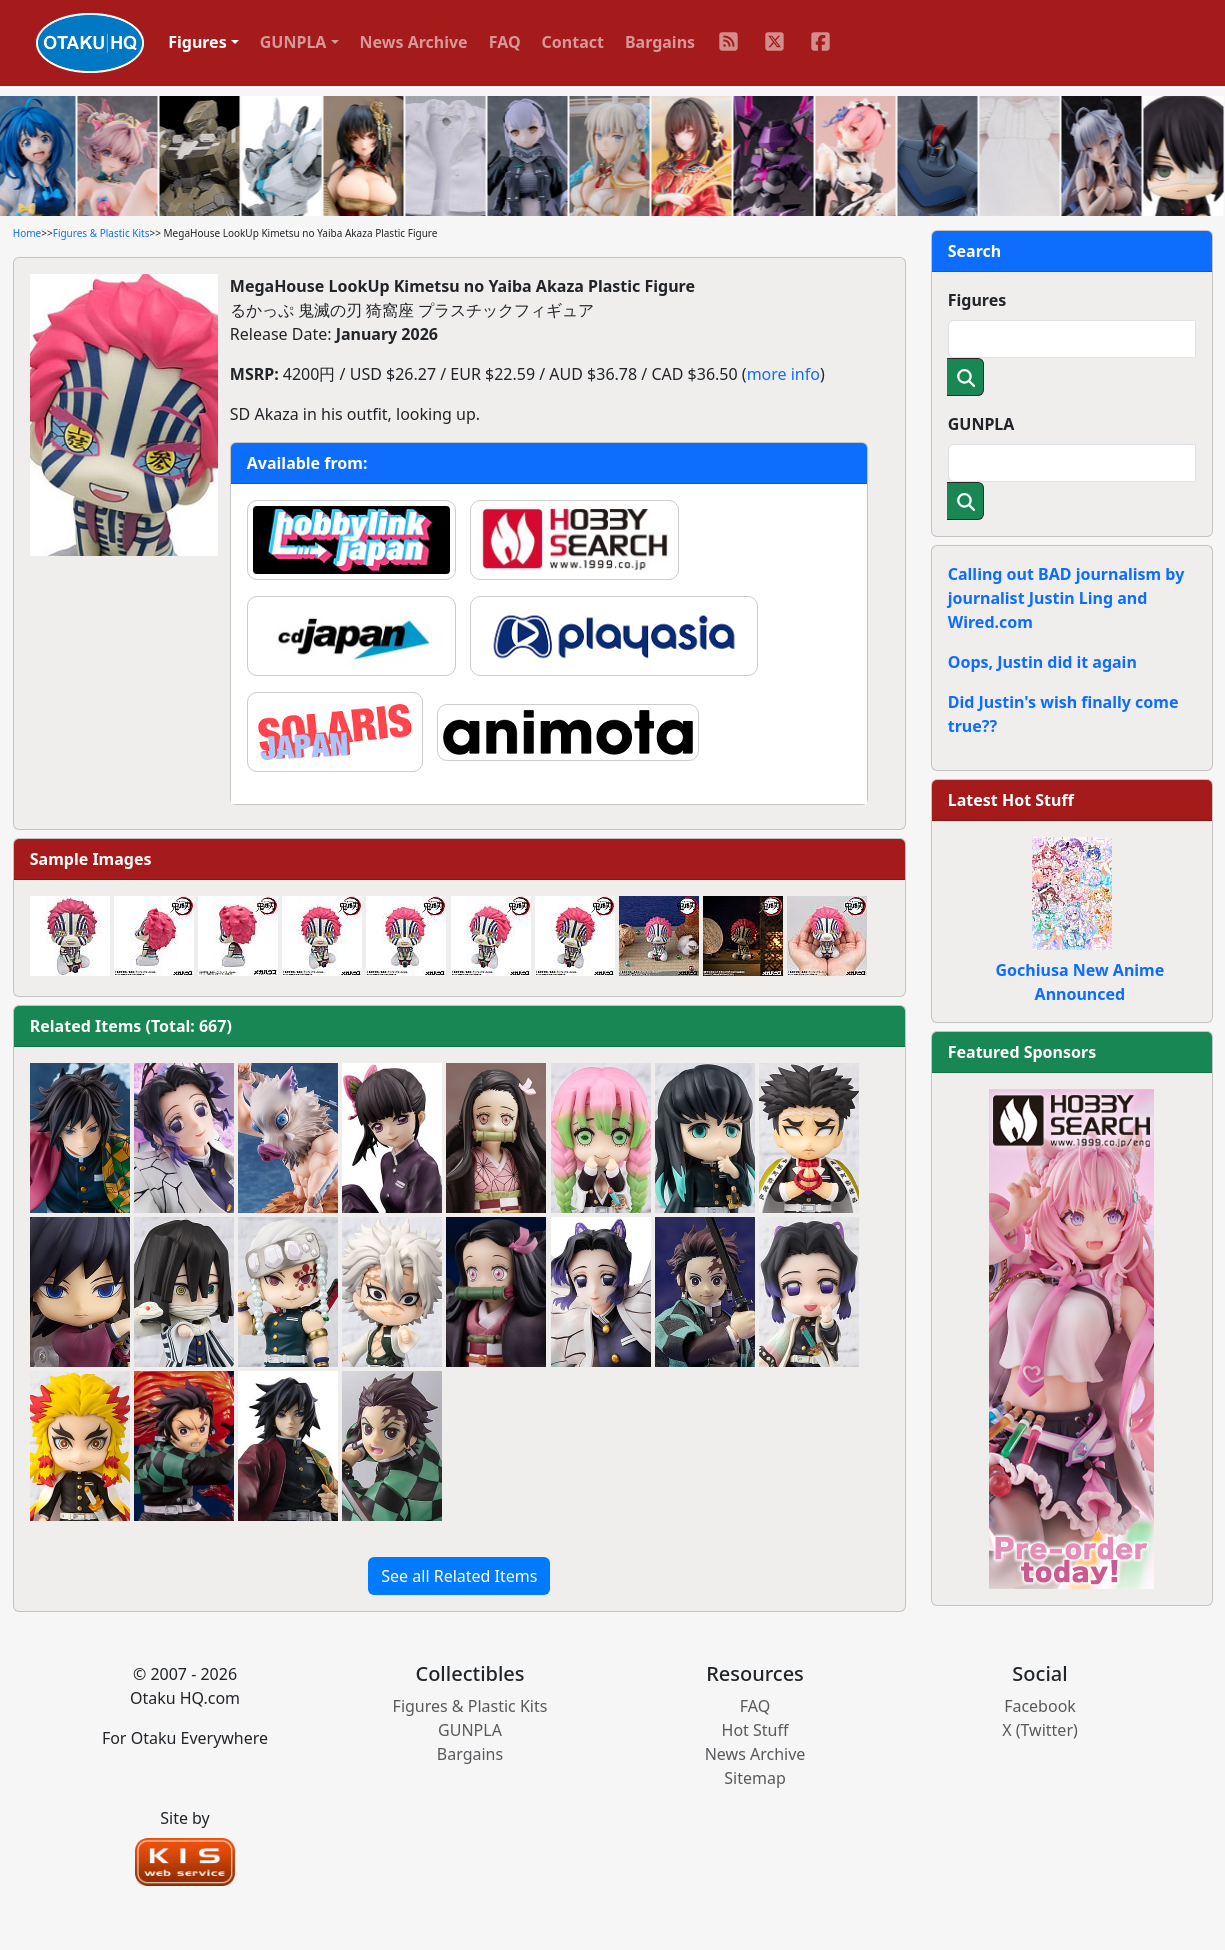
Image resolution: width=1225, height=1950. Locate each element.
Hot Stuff (755, 1730)
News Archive (414, 42)
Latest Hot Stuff (1011, 800)
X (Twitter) (1040, 1730)
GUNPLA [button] (293, 42)
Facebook (1040, 1706)
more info (783, 374)
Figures (977, 300)
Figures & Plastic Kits (101, 233)
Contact (573, 42)
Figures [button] (197, 42)
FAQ (505, 42)
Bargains (660, 42)
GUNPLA (981, 424)
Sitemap (755, 1778)
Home (27, 233)
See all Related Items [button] (459, 1576)
